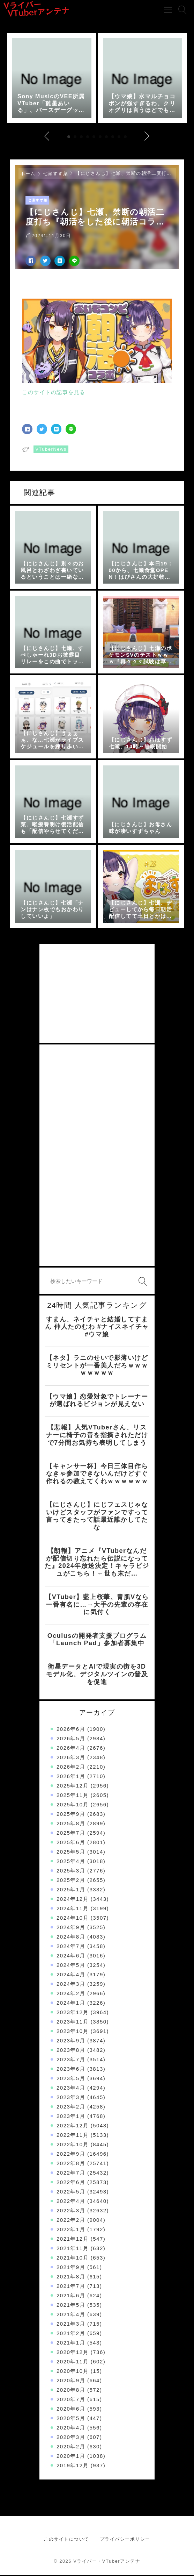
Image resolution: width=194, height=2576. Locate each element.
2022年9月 (71, 2155)
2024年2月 (71, 1994)
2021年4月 (71, 2315)
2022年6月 (71, 2183)
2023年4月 (71, 2089)
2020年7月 (71, 2400)
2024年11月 (73, 1909)
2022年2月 (71, 2221)
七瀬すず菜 (55, 174)
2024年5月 (71, 1966)
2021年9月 (71, 2268)
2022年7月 (71, 2174)
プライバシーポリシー (125, 2540)
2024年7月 (71, 1947)
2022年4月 (71, 2202)
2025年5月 (71, 1853)
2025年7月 (71, 1834)
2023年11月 (73, 2023)
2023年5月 (71, 2079)
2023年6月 (71, 2070)
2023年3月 (71, 2098)
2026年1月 (71, 1777)
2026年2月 (71, 1768)
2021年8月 (71, 2278)
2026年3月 (71, 1758)
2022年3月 (71, 2211)
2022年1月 (71, 2230)
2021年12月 (73, 2240)
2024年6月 (71, 1957)
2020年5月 (71, 2419)
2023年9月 (71, 2042)
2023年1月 (71, 2117)
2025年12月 (73, 1787)
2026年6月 (71, 1730)
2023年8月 (71, 2051)
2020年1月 (71, 2457)
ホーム (28, 174)
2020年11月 (73, 2363)
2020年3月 (71, 2438)
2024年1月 (71, 2004)
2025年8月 (71, 1824)
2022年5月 (71, 2193)
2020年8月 (71, 2391)
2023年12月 (73, 2013)
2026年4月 (71, 1749)
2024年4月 (71, 1975)
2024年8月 (71, 1938)
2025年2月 (71, 1881)
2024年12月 (73, 1900)
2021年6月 (71, 2296)
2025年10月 (73, 1805)
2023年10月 (73, 2032)
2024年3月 (71, 1985)
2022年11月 (73, 2136)
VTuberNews (51, 450)
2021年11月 (73, 2249)
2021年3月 (71, 2325)
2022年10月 (73, 2145)
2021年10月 (73, 2259)
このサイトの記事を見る (53, 393)
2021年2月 (71, 2334)
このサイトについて (66, 2540)
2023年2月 (71, 2108)
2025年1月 (71, 1890)
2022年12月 (73, 2126)
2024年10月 (73, 1919)
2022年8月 (71, 2164)
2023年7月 (71, 2060)
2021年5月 (71, 2306)
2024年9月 (71, 1928)
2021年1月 (71, 2344)
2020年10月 (73, 2372)
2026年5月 (71, 1739)
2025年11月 (73, 1796)
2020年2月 (71, 2447)
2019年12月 (73, 2466)
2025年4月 (71, 1862)
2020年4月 (71, 2429)
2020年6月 (71, 2410)
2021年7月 (71, 2287)
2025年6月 (71, 1843)
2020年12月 (73, 2353)
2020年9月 (71, 2381)
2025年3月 (71, 1872)
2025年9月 (71, 1815)
